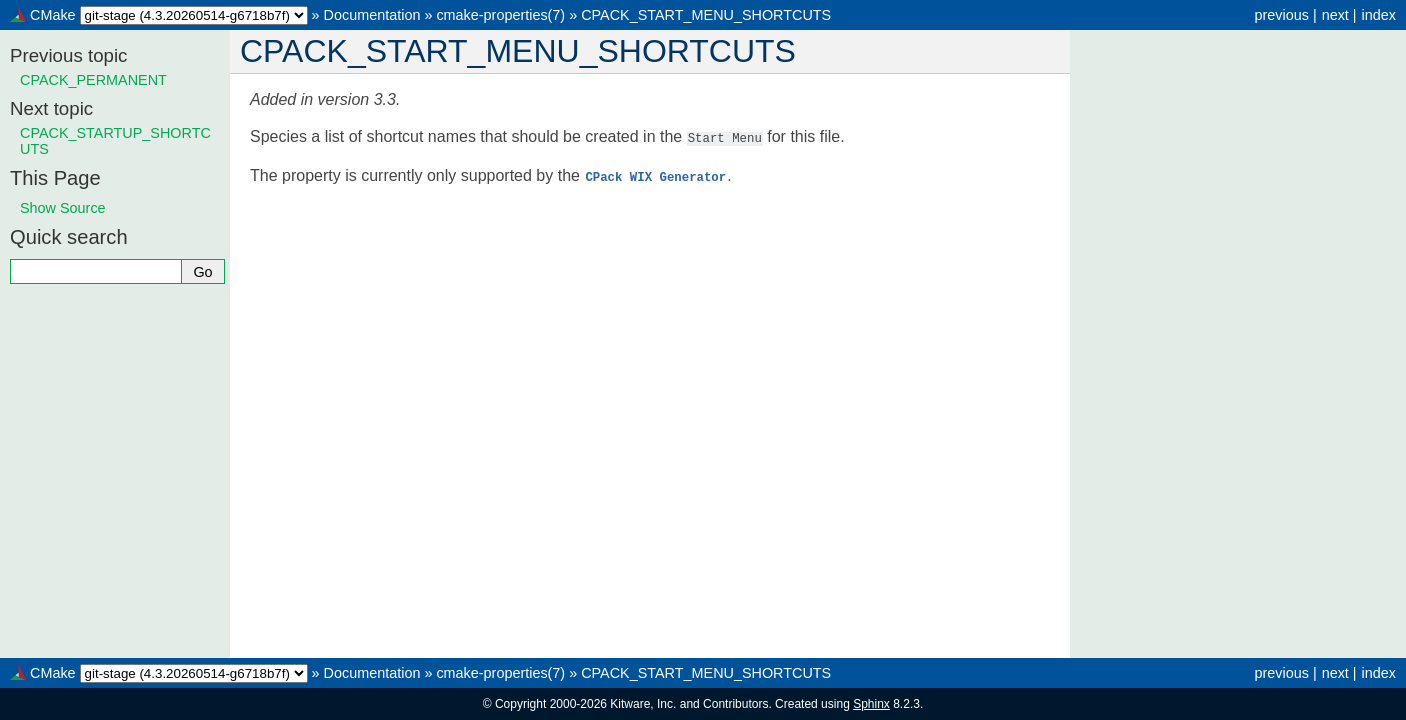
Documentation (372, 15)
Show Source (63, 208)
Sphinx (871, 704)
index (1379, 15)
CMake (53, 15)
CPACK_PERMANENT (93, 80)
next (1335, 15)
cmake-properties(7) (500, 15)
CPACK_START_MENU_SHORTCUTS (706, 15)
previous (1281, 15)
